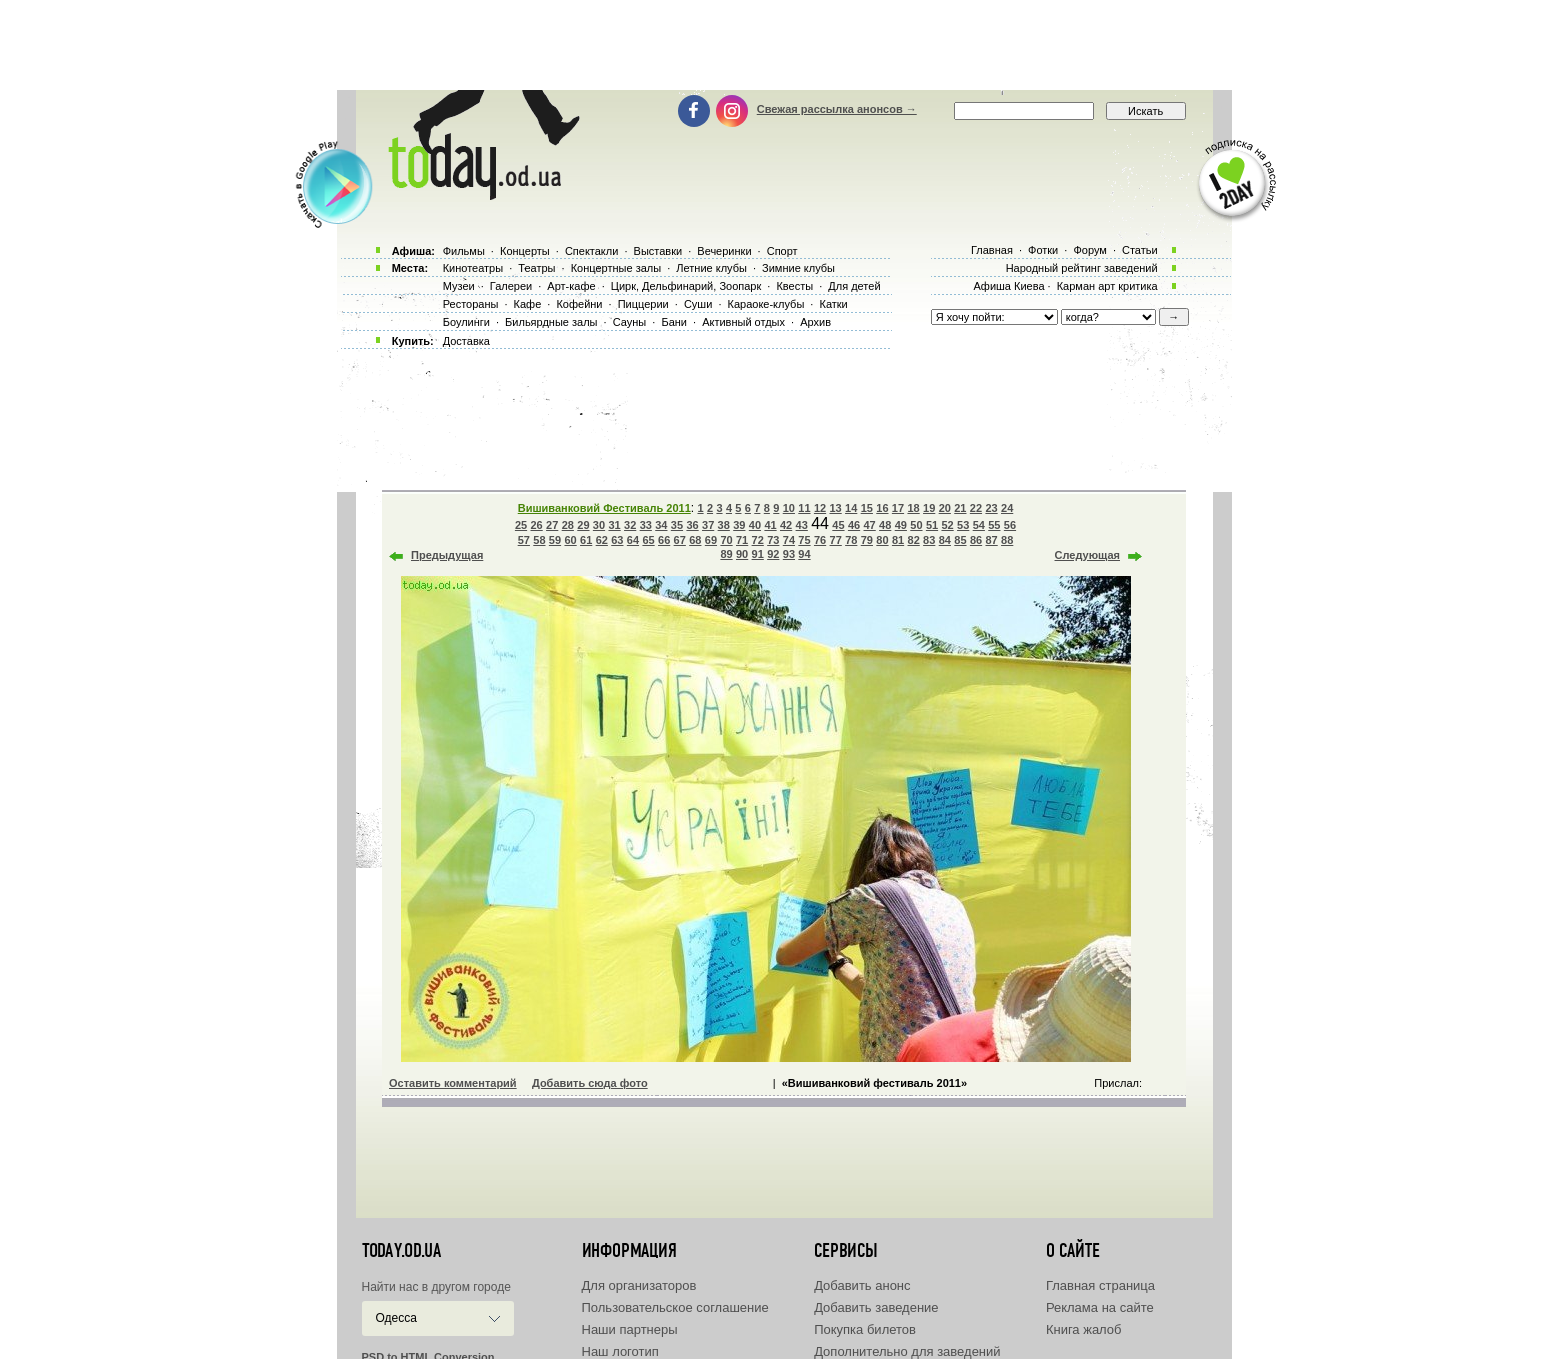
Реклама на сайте (1100, 1307)
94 (804, 554)
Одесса (396, 1318)
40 (755, 525)
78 (851, 540)
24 (1007, 508)
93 (789, 554)
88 (1007, 540)
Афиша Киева (1008, 286)
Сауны (630, 322)
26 (536, 525)
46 (854, 525)
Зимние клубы (798, 268)
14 (851, 508)
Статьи (1140, 250)
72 (758, 540)
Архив (815, 322)
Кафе (528, 304)
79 (867, 540)
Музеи (459, 286)
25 (521, 525)
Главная (992, 250)
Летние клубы (711, 268)
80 (882, 540)
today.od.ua (401, 1251)
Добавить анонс (862, 1285)
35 (677, 525)
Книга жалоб (1084, 1329)
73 (773, 540)
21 (960, 508)
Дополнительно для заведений (907, 1351)
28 (568, 525)
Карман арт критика (1107, 286)
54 (979, 525)
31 (614, 525)
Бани (674, 322)
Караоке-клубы (766, 304)
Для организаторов (639, 1285)
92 (773, 554)
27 (552, 525)
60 (570, 540)
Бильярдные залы (551, 322)
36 (692, 525)
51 (932, 525)
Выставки (658, 251)
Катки (833, 304)
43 (802, 525)
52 (947, 525)
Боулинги (466, 322)
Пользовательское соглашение (675, 1307)
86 (976, 540)
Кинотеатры (473, 268)
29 (583, 525)
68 (695, 540)
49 (901, 525)
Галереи (511, 286)
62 (602, 540)
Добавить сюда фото (590, 1083)
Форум (1089, 250)
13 (835, 508)
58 (539, 540)
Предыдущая (447, 555)
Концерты (525, 251)
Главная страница (1100, 1285)
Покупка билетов (865, 1329)
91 (758, 554)
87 (991, 540)
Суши (698, 304)
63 (617, 540)
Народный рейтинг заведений (1082, 268)
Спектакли (592, 251)
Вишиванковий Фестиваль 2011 (604, 508)
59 (555, 540)
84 (945, 540)
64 (633, 540)
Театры (536, 268)
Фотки (1043, 250)
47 (870, 525)
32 (630, 525)
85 (960, 540)
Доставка (466, 341)
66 (664, 540)
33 (646, 525)
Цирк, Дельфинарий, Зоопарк (686, 286)
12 (820, 508)
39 (739, 525)
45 (838, 525)
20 (945, 508)
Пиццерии (643, 304)
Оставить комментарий (453, 1083)
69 (711, 540)
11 (804, 508)
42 (786, 525)
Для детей (854, 286)
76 (820, 540)
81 (898, 540)
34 (661, 525)
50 (916, 525)
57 (524, 540)
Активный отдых (743, 322)
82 (914, 540)
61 (586, 540)
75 (804, 540)
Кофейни (579, 304)
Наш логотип (620, 1351)
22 (976, 508)
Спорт (782, 251)
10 (789, 508)
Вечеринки (724, 251)
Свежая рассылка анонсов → (837, 109)
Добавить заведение (876, 1307)
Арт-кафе (571, 286)
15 (867, 508)
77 (836, 540)
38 (724, 525)
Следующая (1087, 555)
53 (963, 525)
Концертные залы (616, 268)
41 (770, 525)
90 (742, 554)
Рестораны (471, 304)
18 (913, 508)
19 (929, 508)
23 (991, 508)
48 (885, 525)
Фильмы (464, 251)
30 (599, 525)
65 (648, 540)
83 (929, 540)
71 (742, 540)
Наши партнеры (630, 1329)
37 (708, 525)
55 (994, 525)
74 (789, 540)
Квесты (794, 286)
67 (680, 540)
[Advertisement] (784, 45)
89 (726, 554)
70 (726, 540)
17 (898, 508)
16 (882, 508)
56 (1010, 525)
